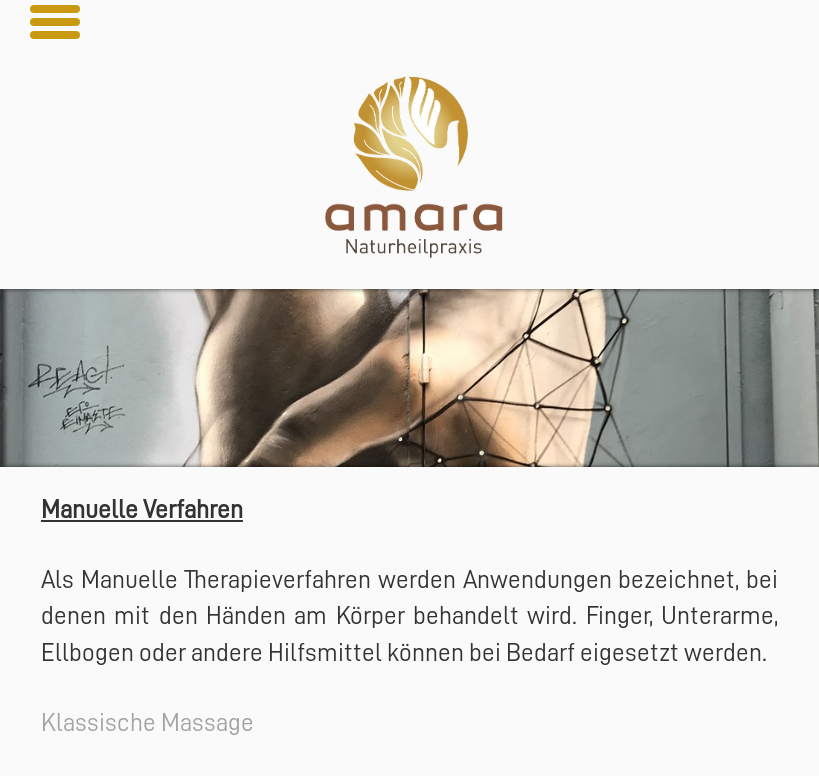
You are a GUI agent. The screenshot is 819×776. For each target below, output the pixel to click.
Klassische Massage (147, 723)
